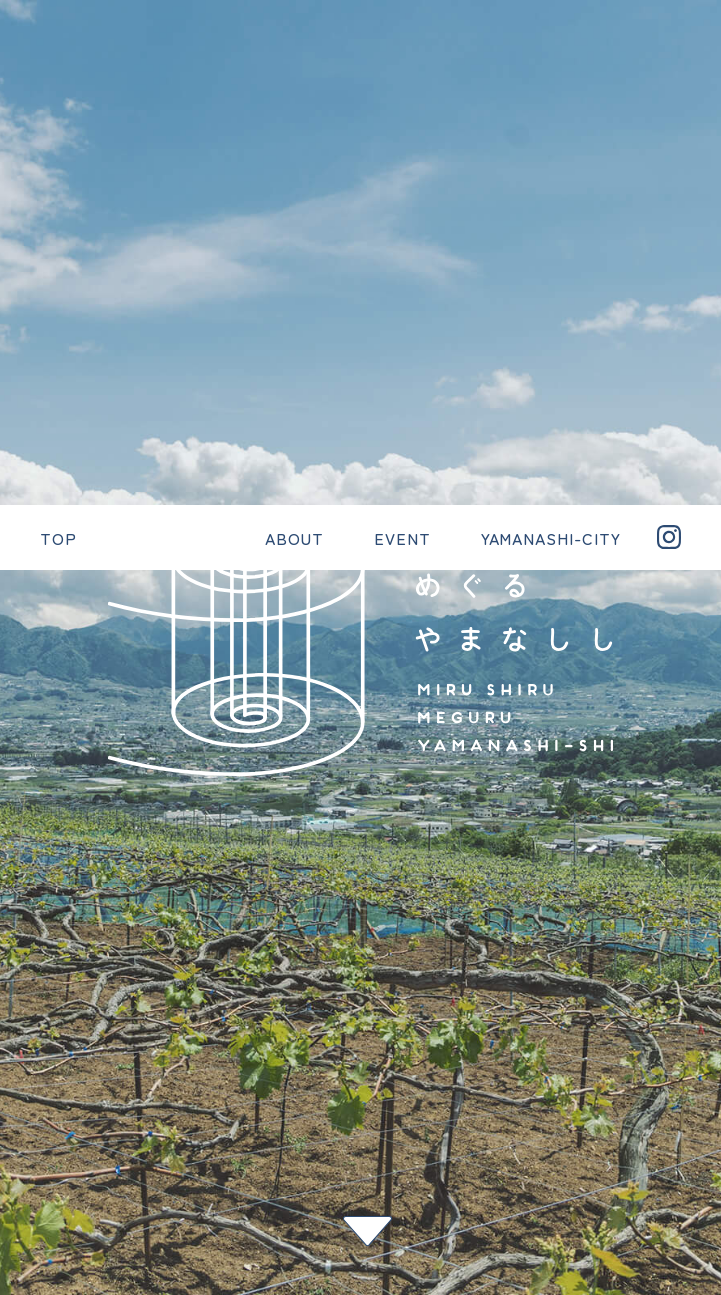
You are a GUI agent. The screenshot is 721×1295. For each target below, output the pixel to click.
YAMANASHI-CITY (87, 1160)
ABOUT (48, 1064)
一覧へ (25, 816)
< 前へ (25, 784)
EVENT (46, 1112)
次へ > (25, 848)
